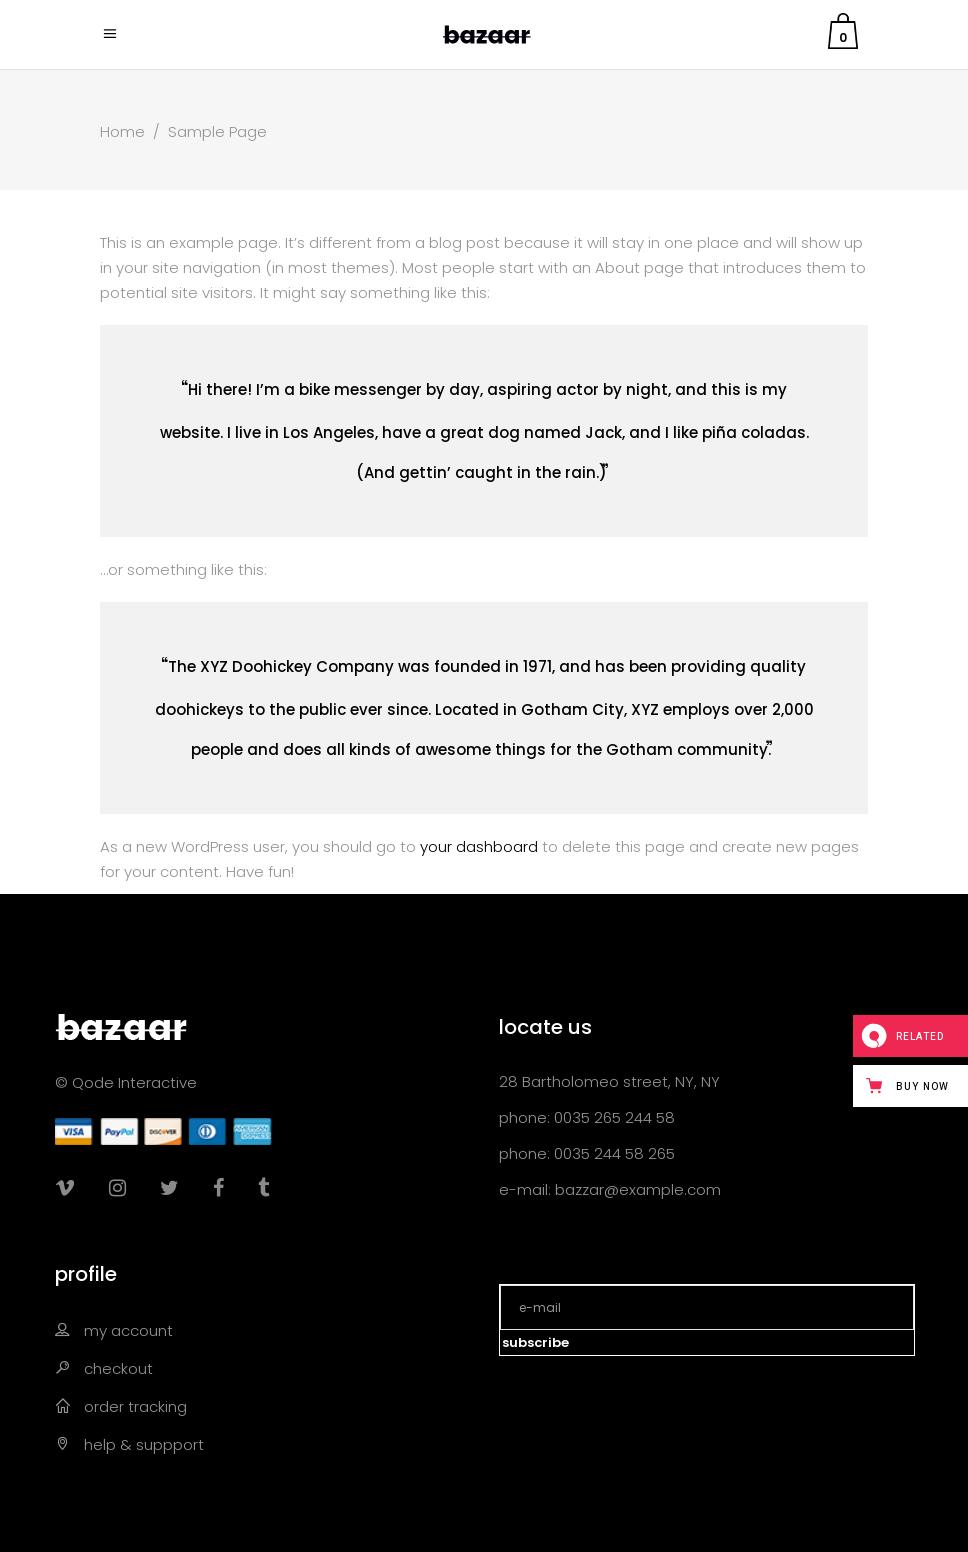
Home (122, 131)
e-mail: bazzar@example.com (610, 1189)
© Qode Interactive (126, 1082)
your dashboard (479, 846)
